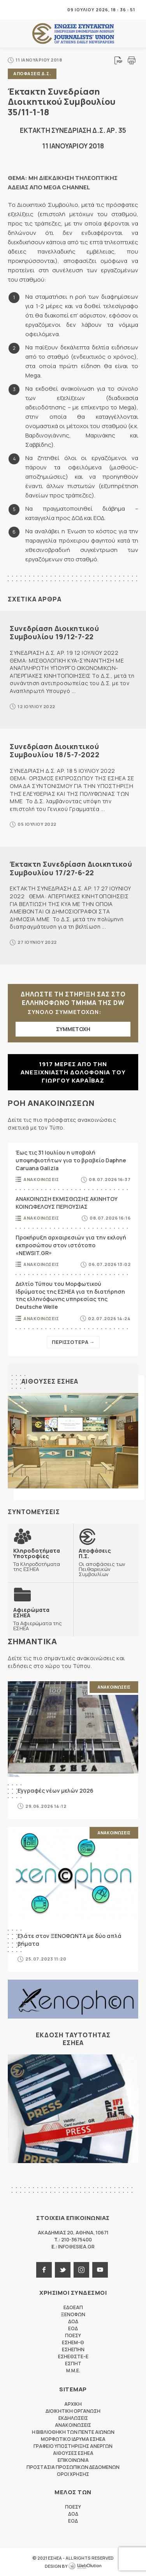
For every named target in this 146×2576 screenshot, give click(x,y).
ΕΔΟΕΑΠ (73, 2307)
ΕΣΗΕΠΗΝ (73, 2349)
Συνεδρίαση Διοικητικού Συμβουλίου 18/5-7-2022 (54, 751)
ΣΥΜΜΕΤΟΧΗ (73, 1029)
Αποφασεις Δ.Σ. (32, 73)
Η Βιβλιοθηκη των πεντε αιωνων (73, 2432)
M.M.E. (73, 2370)
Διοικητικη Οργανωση (73, 2411)
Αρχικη (73, 2404)
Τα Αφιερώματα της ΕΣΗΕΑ (40, 1619)
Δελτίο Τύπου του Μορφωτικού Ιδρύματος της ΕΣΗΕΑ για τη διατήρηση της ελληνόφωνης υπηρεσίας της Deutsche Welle (70, 1295)
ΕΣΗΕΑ (73, 33)
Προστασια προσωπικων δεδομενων (73, 2467)
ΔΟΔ (73, 2321)
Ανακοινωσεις (41, 1179)
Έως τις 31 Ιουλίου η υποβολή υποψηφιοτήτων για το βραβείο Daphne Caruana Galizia (71, 1160)
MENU (13, 9)
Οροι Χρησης (73, 2474)
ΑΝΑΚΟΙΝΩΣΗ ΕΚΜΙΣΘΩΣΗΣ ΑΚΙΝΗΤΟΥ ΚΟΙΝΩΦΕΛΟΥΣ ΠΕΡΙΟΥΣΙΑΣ (67, 1202)
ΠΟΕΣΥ (73, 2335)
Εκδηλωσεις (73, 2418)
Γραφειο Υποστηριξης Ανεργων (73, 2446)
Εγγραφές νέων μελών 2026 (55, 1790)
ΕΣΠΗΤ (73, 2363)
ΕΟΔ (73, 2328)
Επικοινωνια (73, 2460)
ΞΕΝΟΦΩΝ (73, 2314)
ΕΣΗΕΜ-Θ (73, 2342)
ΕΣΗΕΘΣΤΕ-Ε (73, 2356)
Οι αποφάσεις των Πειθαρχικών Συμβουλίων (106, 1562)
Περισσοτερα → (73, 1341)
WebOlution (85, 2566)
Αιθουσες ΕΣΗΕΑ (49, 1381)
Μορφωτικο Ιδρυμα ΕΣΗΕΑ (73, 2439)
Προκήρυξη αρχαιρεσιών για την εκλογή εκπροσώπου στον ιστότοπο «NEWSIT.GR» (71, 1245)
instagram (81, 2270)
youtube (100, 2270)
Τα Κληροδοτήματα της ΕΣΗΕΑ (40, 1560)
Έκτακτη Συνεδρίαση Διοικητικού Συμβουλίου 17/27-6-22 (71, 868)
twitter (62, 2270)
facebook (44, 2270)
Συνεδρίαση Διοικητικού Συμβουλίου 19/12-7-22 (54, 633)
